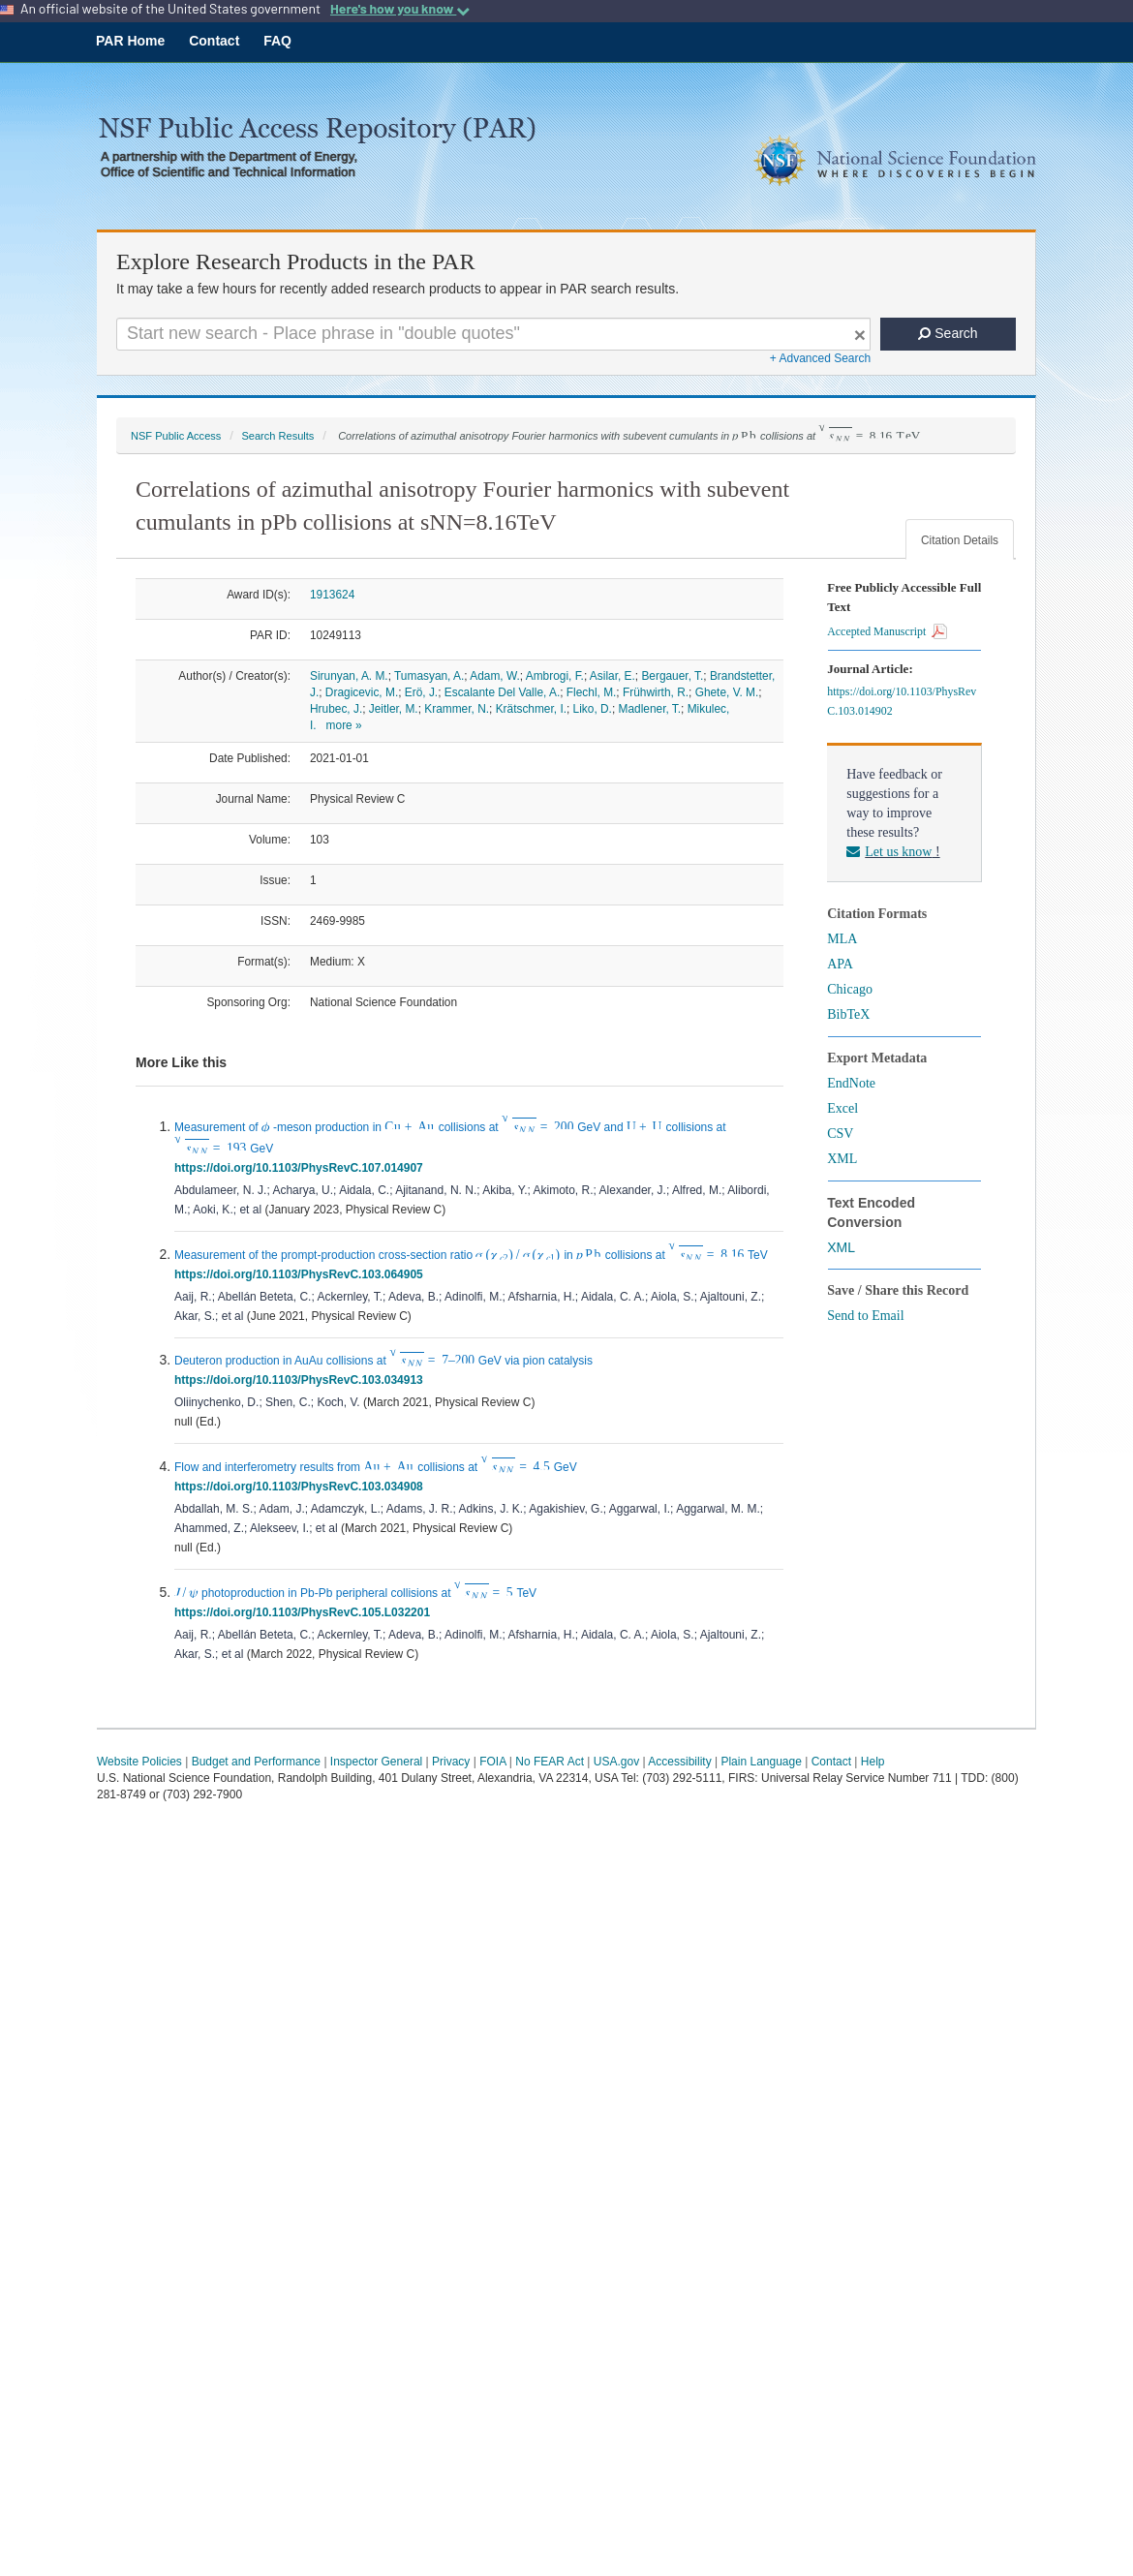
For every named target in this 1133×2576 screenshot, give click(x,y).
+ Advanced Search (820, 358)
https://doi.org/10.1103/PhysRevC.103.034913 (301, 1380)
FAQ (277, 40)
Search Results (277, 436)
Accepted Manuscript (887, 631)
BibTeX (848, 1014)
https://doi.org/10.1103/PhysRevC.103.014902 (901, 701)
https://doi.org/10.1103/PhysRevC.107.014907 (301, 1168)
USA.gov (616, 1761)
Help (873, 1761)
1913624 (332, 594)
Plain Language (760, 1761)
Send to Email (865, 1315)
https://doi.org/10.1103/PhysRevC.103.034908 (301, 1486)
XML (842, 1158)
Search (947, 333)
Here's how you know (400, 8)
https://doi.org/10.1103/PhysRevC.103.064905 (301, 1274)
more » (344, 725)
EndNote (851, 1083)
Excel (842, 1108)
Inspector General (376, 1761)
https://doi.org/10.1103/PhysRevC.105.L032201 (305, 1612)
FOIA (492, 1761)
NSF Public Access (176, 436)
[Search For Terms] (493, 334)
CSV (840, 1133)
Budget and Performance (256, 1761)
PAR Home (130, 40)
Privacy (451, 1761)
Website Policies (139, 1761)
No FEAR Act (549, 1761)
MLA (842, 939)
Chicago (850, 989)
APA (840, 964)
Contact (214, 40)
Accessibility (679, 1761)
